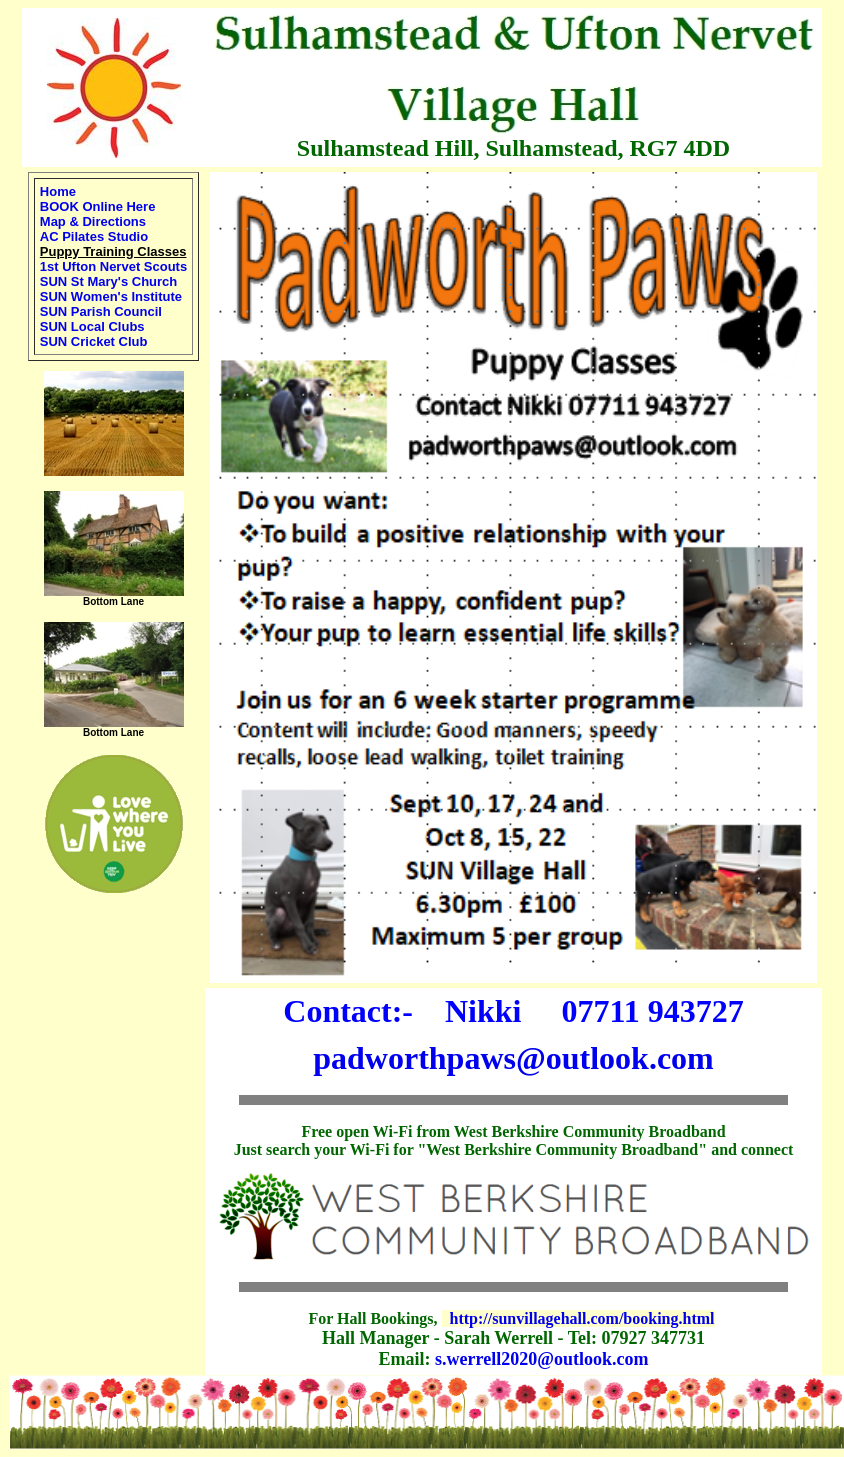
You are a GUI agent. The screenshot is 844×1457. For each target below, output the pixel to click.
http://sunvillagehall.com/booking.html (582, 1318)
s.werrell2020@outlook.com (541, 1359)
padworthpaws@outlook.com (513, 1058)
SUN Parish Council (101, 311)
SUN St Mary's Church (108, 281)
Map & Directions (93, 221)
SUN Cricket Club (94, 341)
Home (58, 191)
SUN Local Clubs (92, 326)
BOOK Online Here (98, 206)
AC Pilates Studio (94, 236)
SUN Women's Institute (111, 296)
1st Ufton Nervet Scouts (113, 266)
